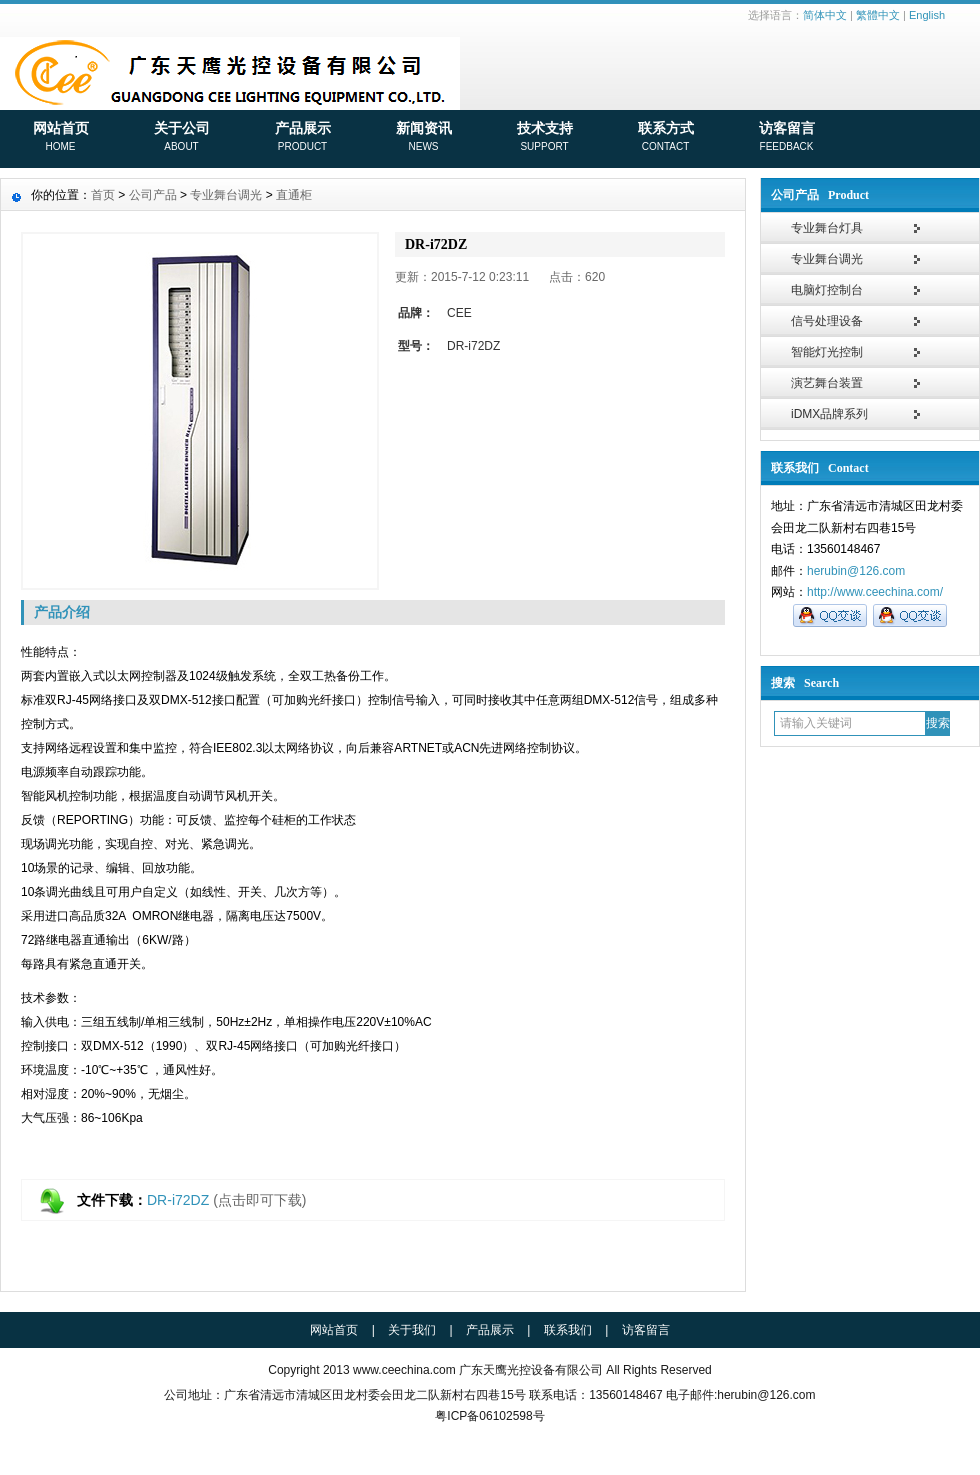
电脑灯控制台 (827, 290)
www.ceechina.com (404, 1370)
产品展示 (302, 138)
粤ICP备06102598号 (489, 1416)
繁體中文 (878, 15)
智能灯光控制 (827, 352)
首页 (103, 195)
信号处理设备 (827, 321)
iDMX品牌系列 (829, 414)
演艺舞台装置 (827, 383)
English (927, 15)
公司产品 (153, 195)
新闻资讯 (423, 138)
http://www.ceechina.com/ (875, 592)
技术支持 (544, 138)
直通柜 (294, 195)
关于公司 (181, 138)
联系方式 (665, 138)
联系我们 (568, 1330)
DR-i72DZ (178, 1200)
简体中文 (825, 15)
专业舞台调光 (827, 259)
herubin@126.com (856, 571)
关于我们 (412, 1330)
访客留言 (786, 138)
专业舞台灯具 (827, 228)
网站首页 (60, 138)
